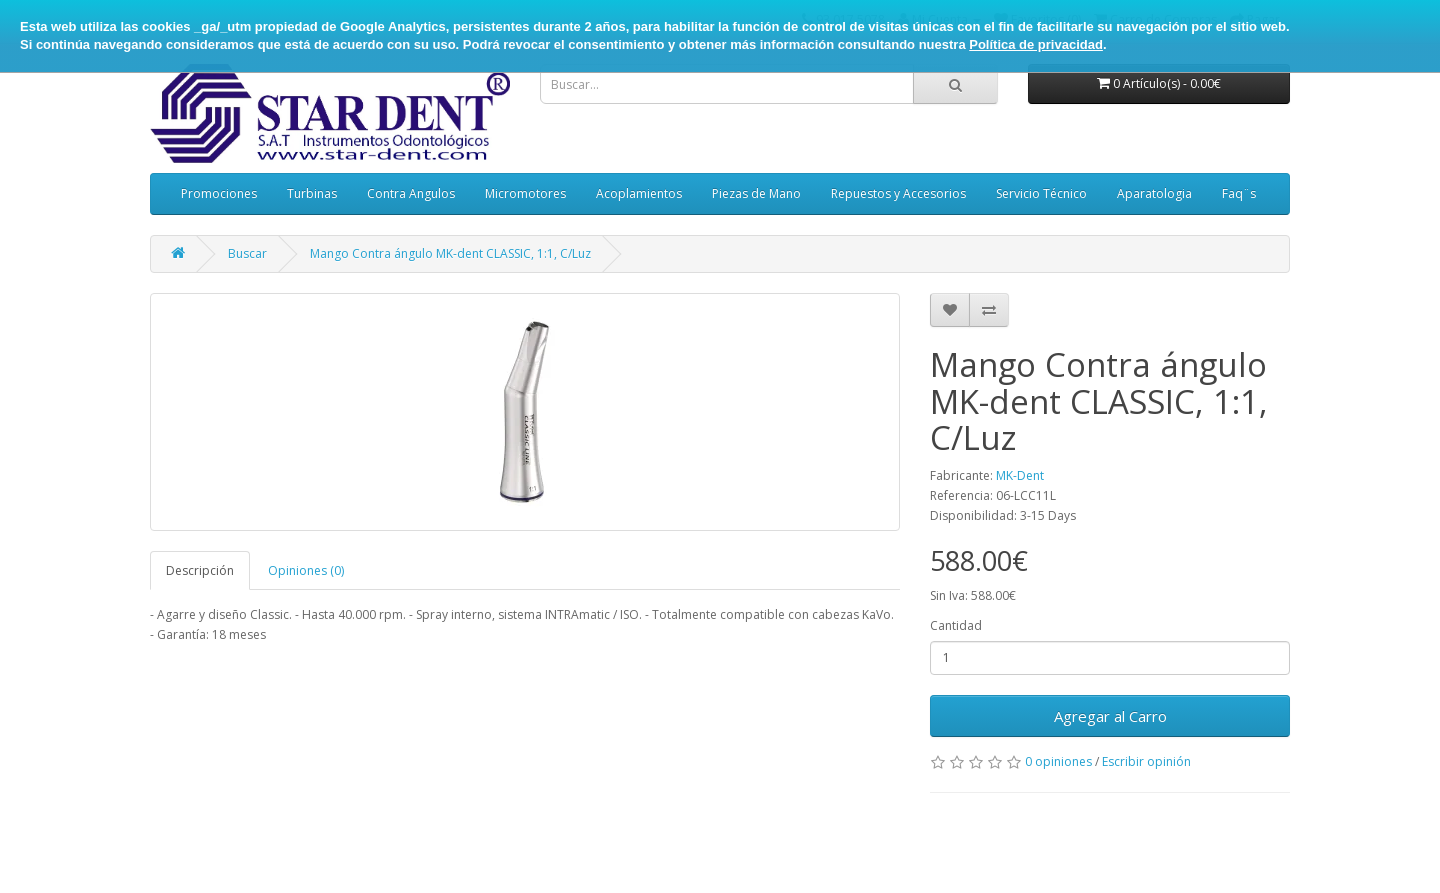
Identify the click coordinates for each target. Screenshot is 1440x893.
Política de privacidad (1036, 44)
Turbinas (312, 193)
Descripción (200, 570)
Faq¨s (1239, 193)
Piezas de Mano (756, 193)
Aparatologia (1154, 193)
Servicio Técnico (1041, 193)
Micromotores (525, 193)
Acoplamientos (639, 193)
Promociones (219, 193)
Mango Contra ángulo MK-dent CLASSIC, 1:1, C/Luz (450, 253)
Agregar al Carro (1110, 716)
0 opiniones (1058, 761)
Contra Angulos (411, 193)
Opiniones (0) (306, 570)
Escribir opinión (1146, 761)
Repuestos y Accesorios (898, 193)
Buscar (247, 253)
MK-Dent (1020, 475)
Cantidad (956, 625)
